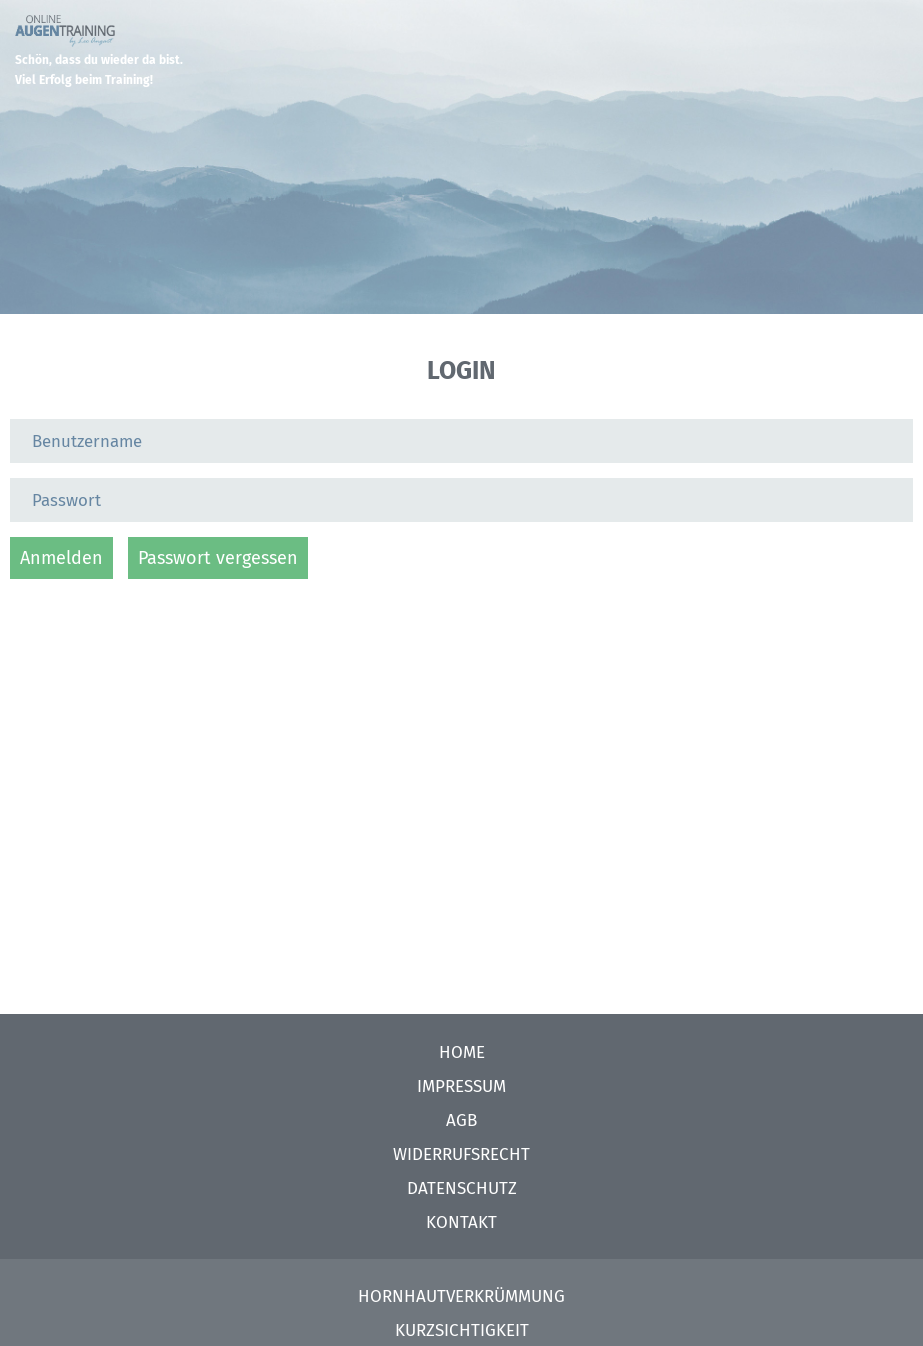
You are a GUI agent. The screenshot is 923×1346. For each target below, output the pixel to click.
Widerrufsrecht (461, 1154)
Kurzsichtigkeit (462, 1330)
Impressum (461, 1086)
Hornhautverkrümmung (461, 1296)
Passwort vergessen (218, 558)
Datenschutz (462, 1188)
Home (462, 1052)
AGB (461, 1120)
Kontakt (461, 1222)
